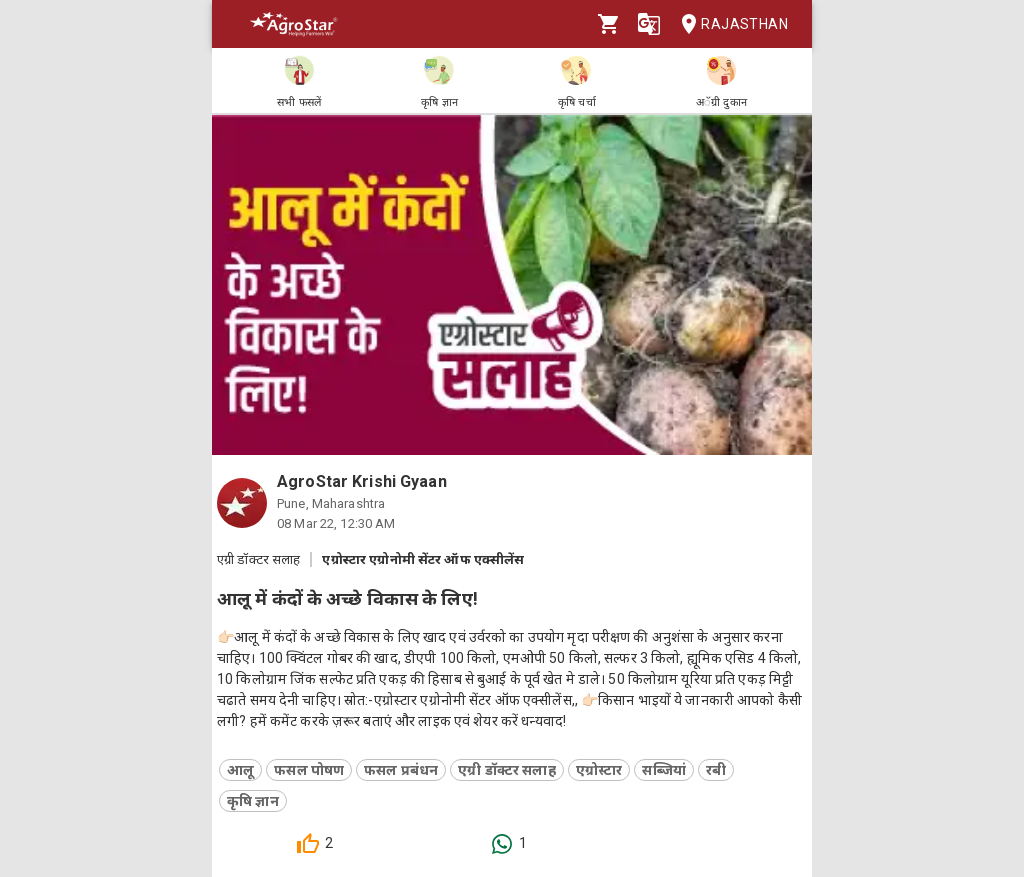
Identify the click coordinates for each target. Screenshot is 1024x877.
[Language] (649, 24)
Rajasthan (728, 24)
